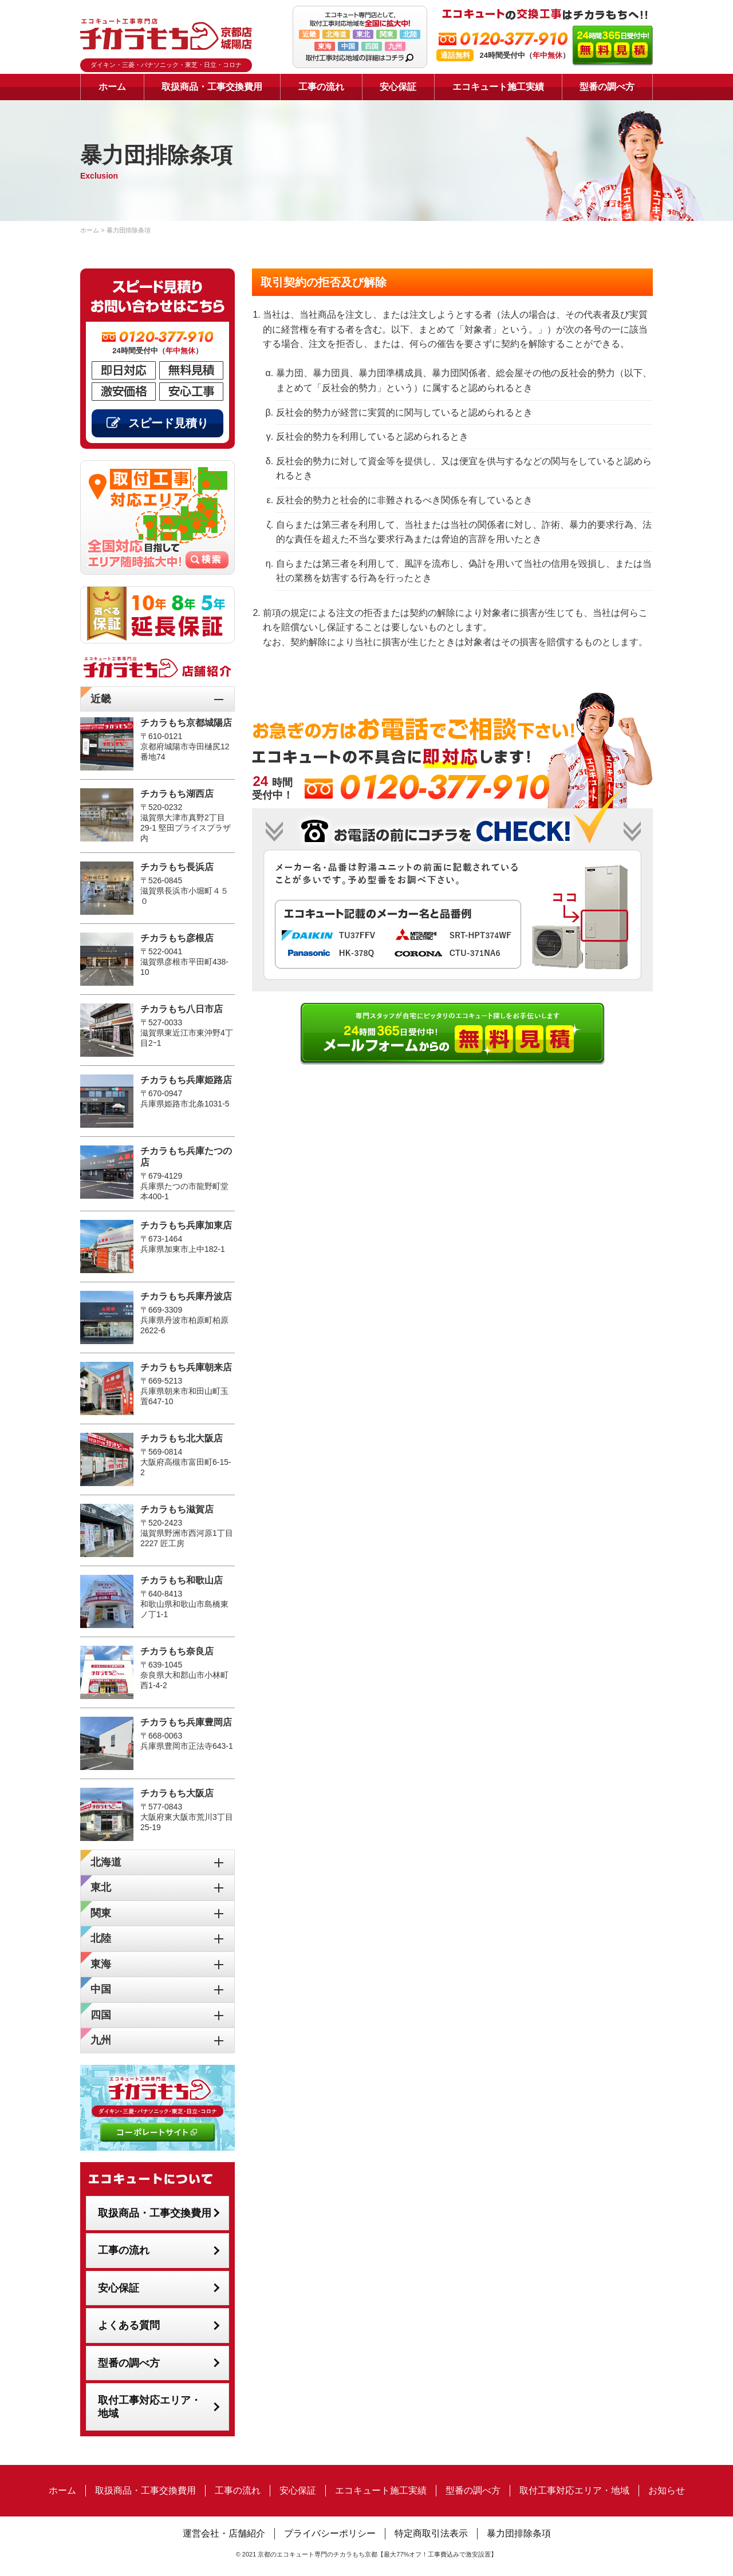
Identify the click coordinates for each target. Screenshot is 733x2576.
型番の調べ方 (607, 87)
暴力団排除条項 (519, 2533)
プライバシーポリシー (330, 2533)
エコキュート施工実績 (498, 87)
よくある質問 (129, 2325)
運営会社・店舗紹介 (224, 2533)
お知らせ (666, 2490)
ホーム (112, 87)
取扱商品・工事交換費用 (211, 87)
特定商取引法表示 (431, 2533)
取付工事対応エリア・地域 (149, 2407)
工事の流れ (321, 87)
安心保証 (398, 87)
